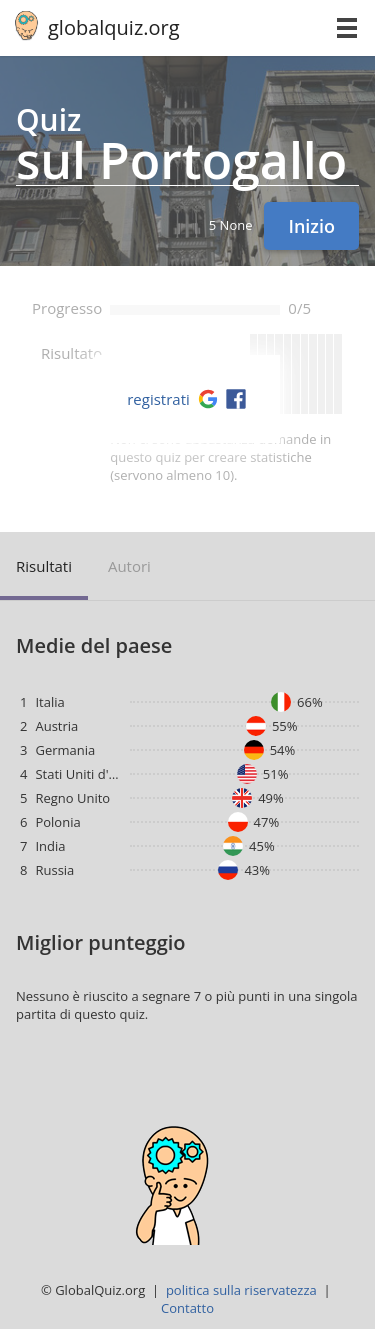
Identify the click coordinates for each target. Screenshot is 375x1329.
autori (129, 566)
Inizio (311, 226)
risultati (44, 566)
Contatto (187, 1308)
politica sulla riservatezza (241, 1290)
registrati (158, 399)
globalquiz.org (114, 27)
